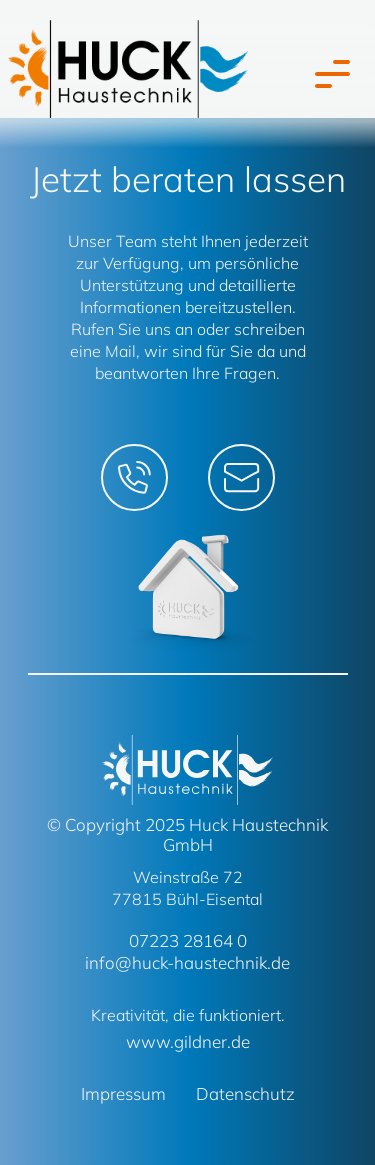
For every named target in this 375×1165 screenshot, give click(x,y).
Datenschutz (245, 1093)
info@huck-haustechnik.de (187, 962)
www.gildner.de (188, 1041)
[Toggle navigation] (328, 73)
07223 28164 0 (188, 940)
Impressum (123, 1093)
